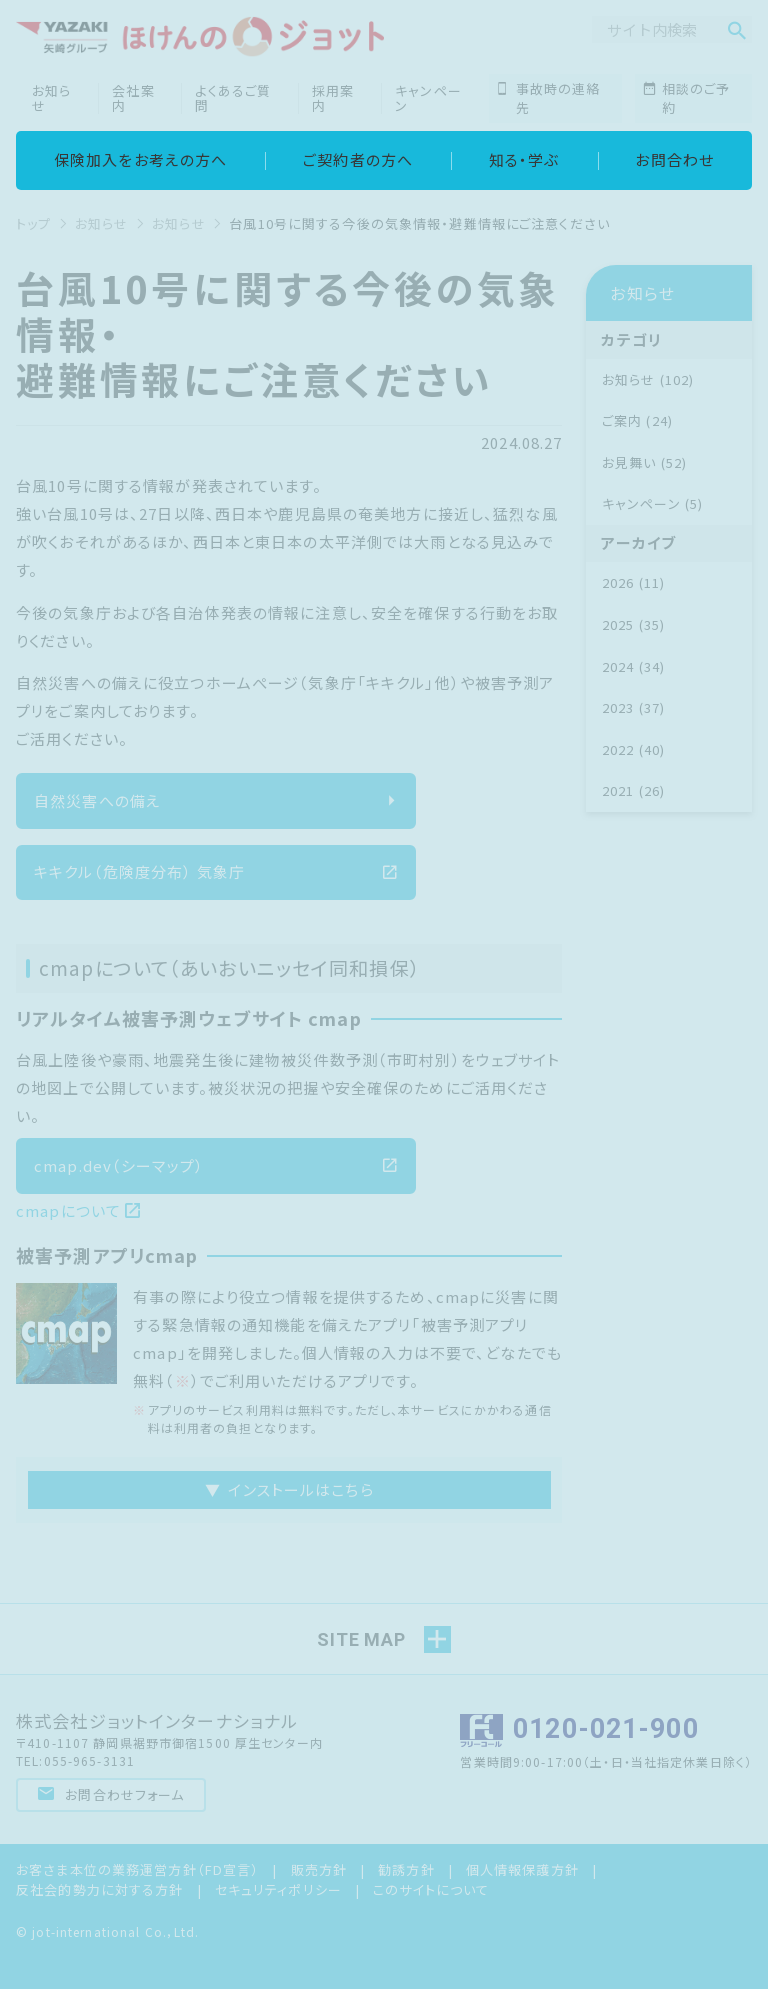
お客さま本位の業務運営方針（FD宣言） (137, 1869)
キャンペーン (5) (652, 503)
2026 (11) (633, 582)
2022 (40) (633, 749)
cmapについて (78, 1210)
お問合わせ (674, 159)
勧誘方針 (406, 1869)
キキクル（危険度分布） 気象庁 (216, 871)
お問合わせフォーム (111, 1794)
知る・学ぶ (524, 159)
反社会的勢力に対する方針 (100, 1889)
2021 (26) (633, 790)
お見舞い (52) (644, 462)
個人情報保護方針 (522, 1869)
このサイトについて (431, 1889)
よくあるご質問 (233, 98)
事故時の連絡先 (548, 98)
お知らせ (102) (648, 379)
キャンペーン (428, 98)
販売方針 (319, 1869)
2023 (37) (633, 707)
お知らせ (51, 98)
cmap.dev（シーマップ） (216, 1165)
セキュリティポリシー (278, 1889)
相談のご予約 (687, 98)
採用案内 (333, 98)
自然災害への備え (216, 800)
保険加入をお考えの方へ (140, 159)
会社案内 (133, 98)
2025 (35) (633, 624)
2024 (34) (633, 666)
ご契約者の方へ (358, 159)
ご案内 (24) (637, 420)
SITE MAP (361, 1639)
